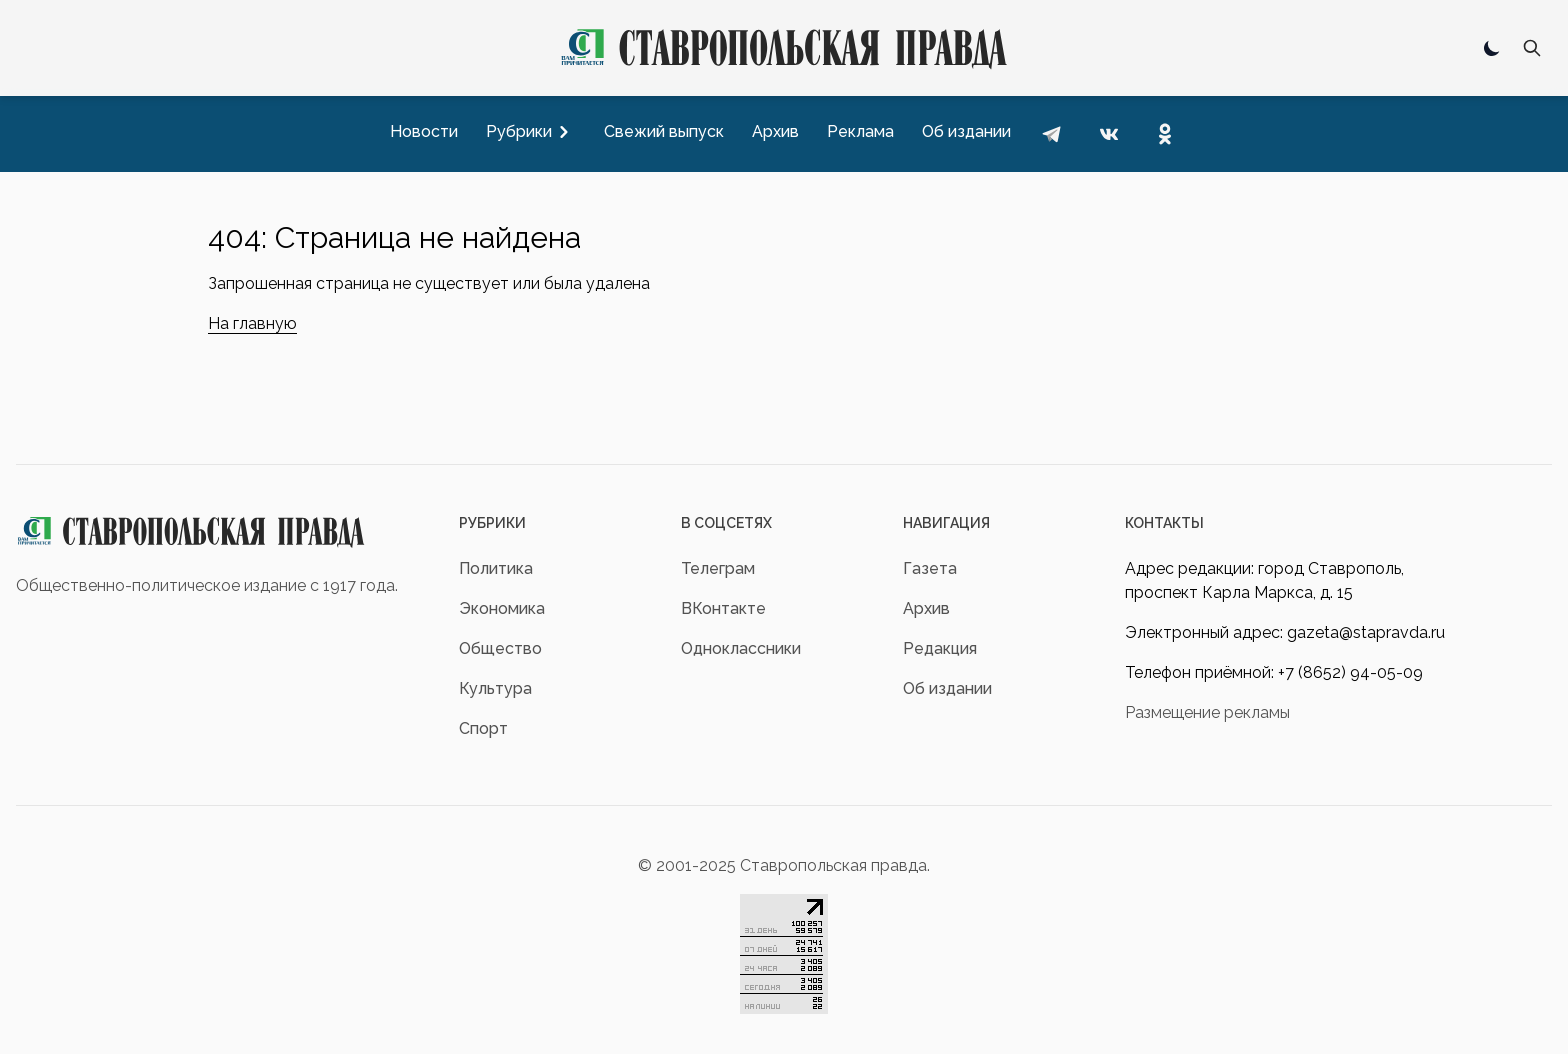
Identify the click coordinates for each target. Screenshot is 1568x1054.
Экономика (502, 608)
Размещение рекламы (1207, 712)
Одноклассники (741, 648)
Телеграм (718, 568)
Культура (495, 688)
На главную (252, 323)
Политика (496, 568)
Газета (930, 568)
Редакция (940, 648)
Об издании (947, 688)
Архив (926, 608)
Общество (500, 648)
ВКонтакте (723, 608)
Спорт (483, 728)
